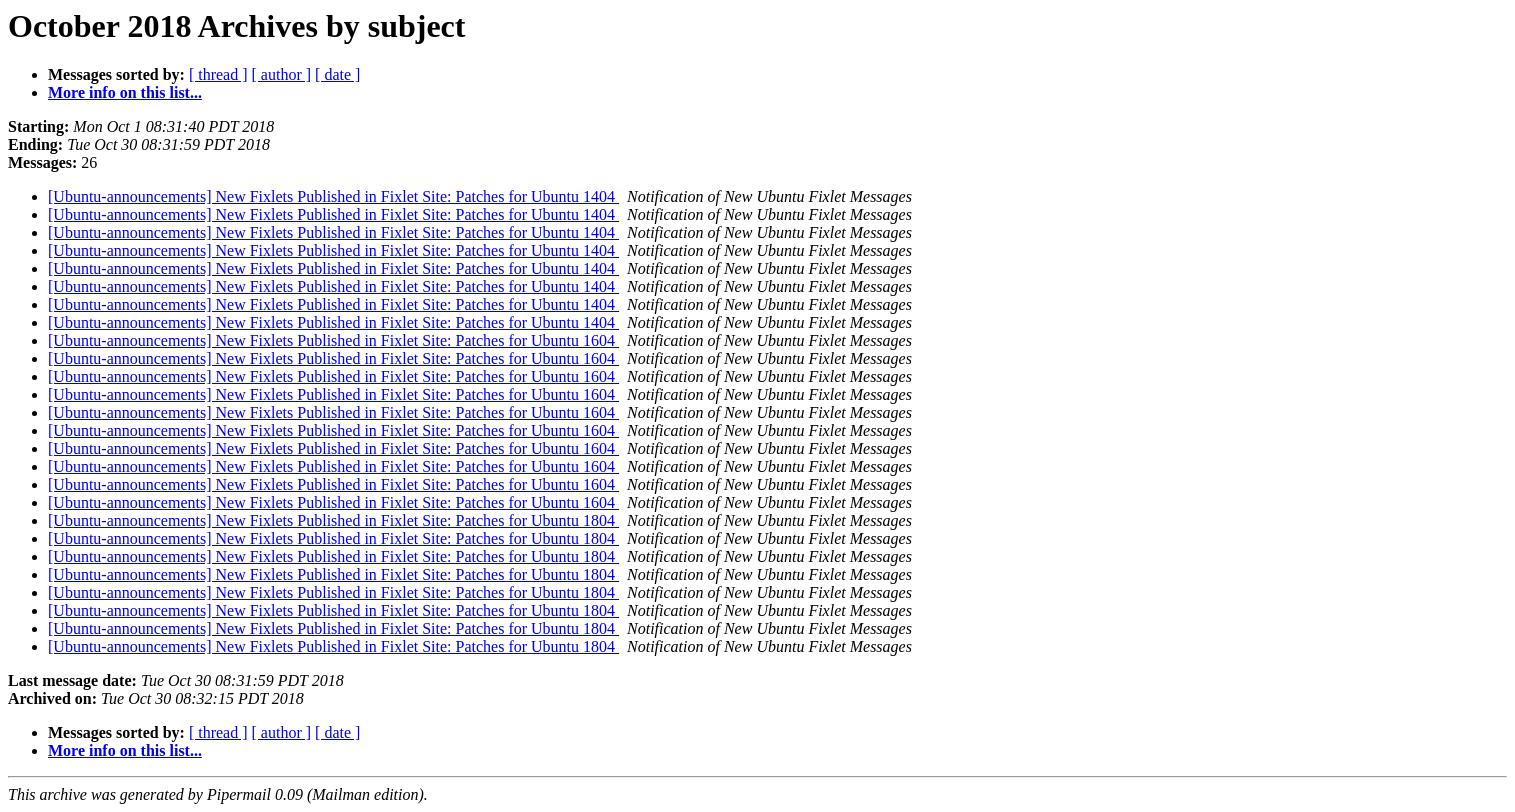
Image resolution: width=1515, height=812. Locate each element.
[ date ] (337, 74)
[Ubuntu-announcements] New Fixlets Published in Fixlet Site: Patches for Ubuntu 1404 (333, 196)
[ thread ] (218, 74)
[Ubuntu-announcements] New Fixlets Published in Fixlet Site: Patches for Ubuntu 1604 (333, 340)
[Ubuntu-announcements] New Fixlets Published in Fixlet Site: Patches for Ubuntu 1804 (333, 520)
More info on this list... (125, 92)
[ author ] (282, 74)
